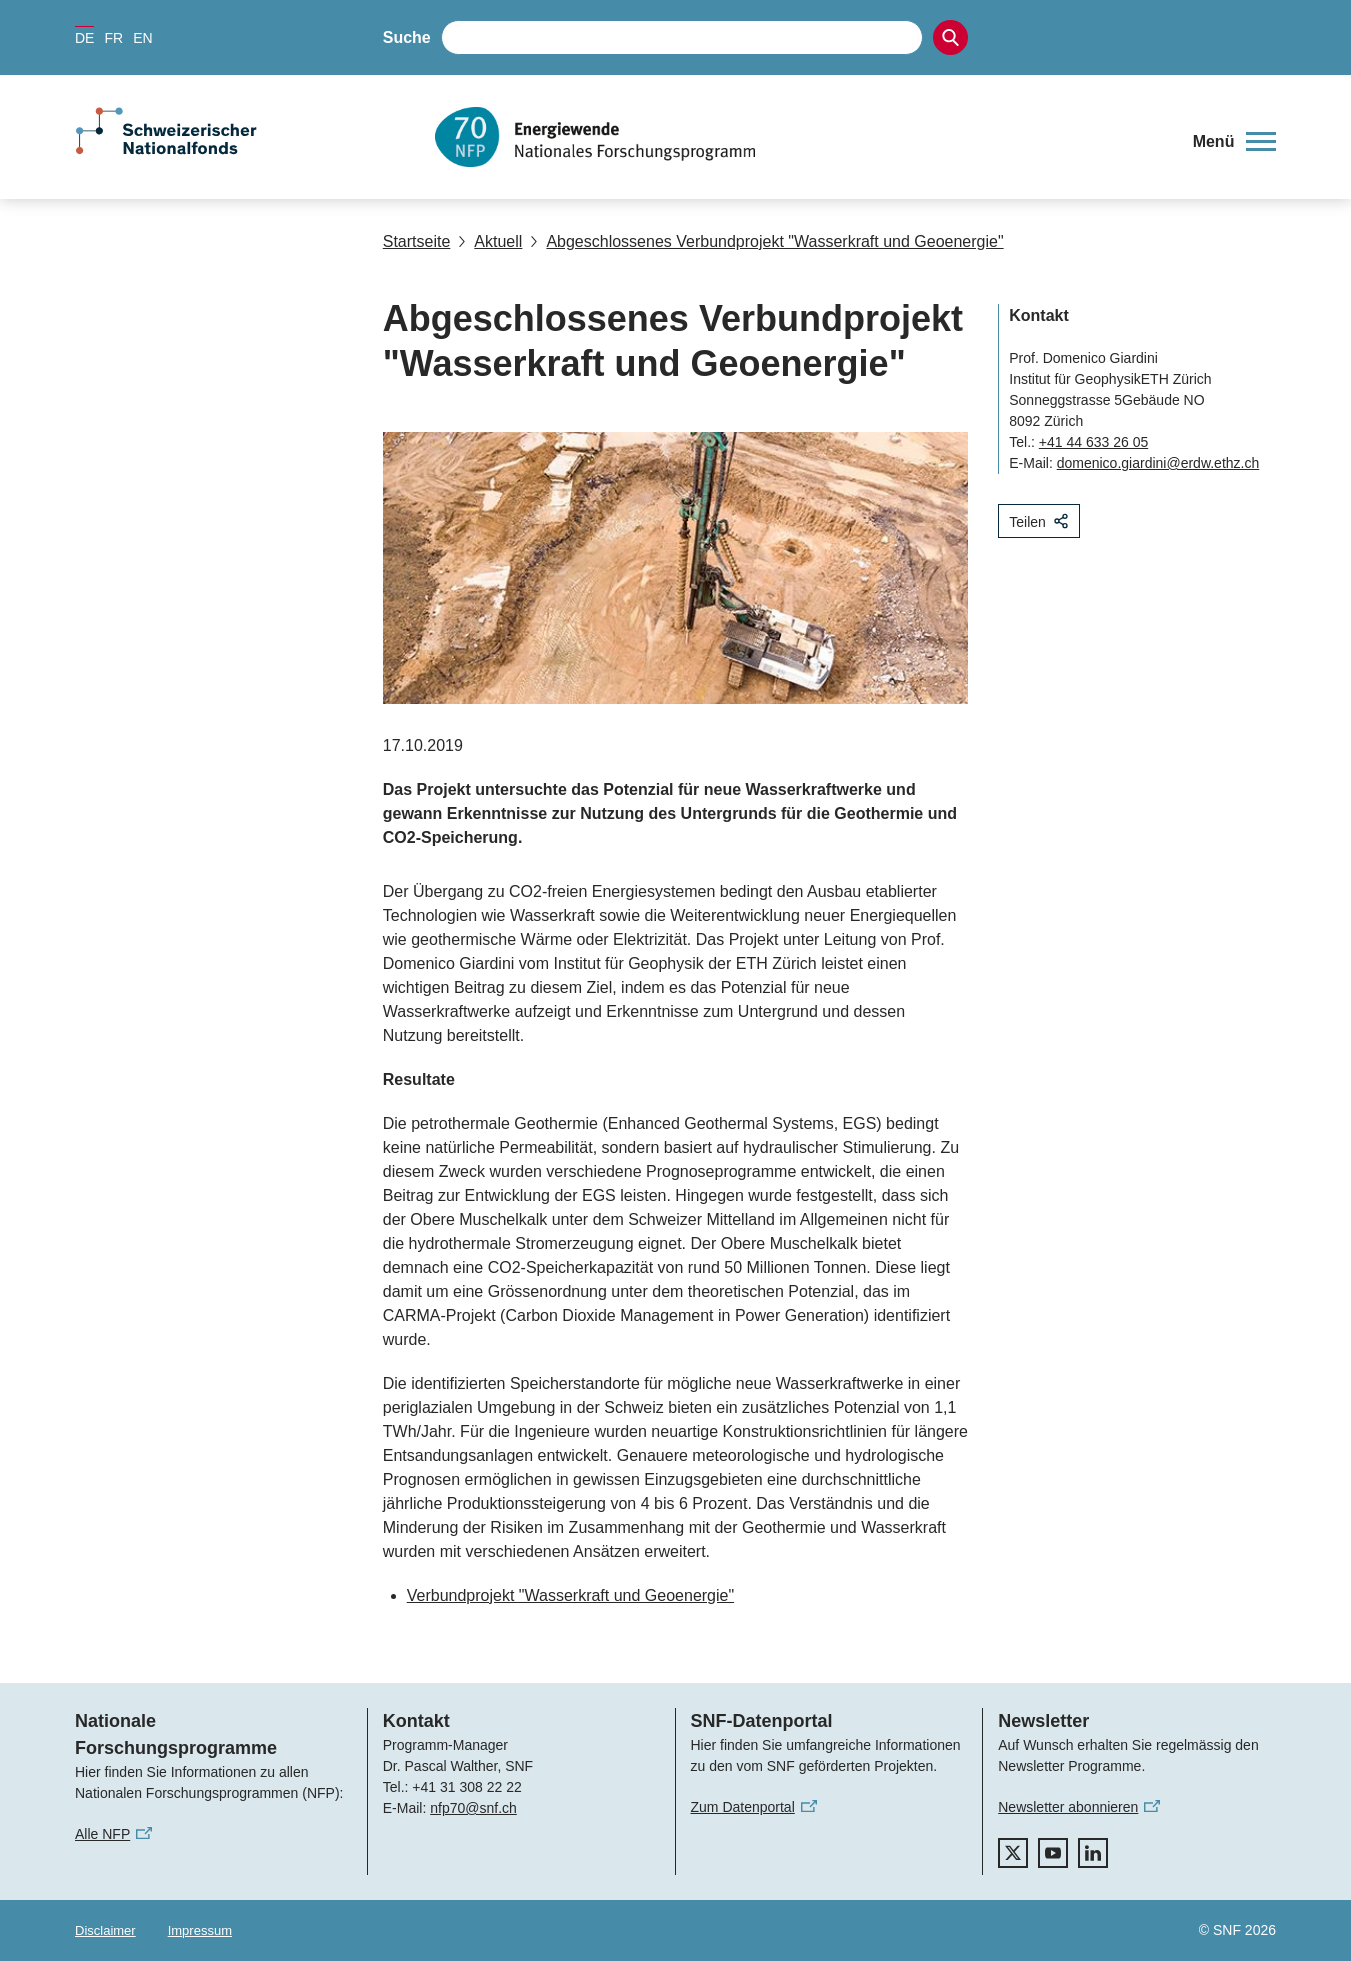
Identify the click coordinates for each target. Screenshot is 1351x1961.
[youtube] (1053, 1853)
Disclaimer (105, 1930)
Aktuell (490, 241)
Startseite (417, 241)
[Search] (950, 37)
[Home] (800, 137)
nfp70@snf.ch (473, 1808)
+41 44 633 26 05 (1093, 442)
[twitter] (1013, 1853)
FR (113, 38)
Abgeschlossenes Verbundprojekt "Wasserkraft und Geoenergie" (766, 241)
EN (142, 38)
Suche (407, 37)
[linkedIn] (1093, 1853)
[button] (1234, 142)
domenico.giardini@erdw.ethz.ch (1158, 463)
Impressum (200, 1930)
